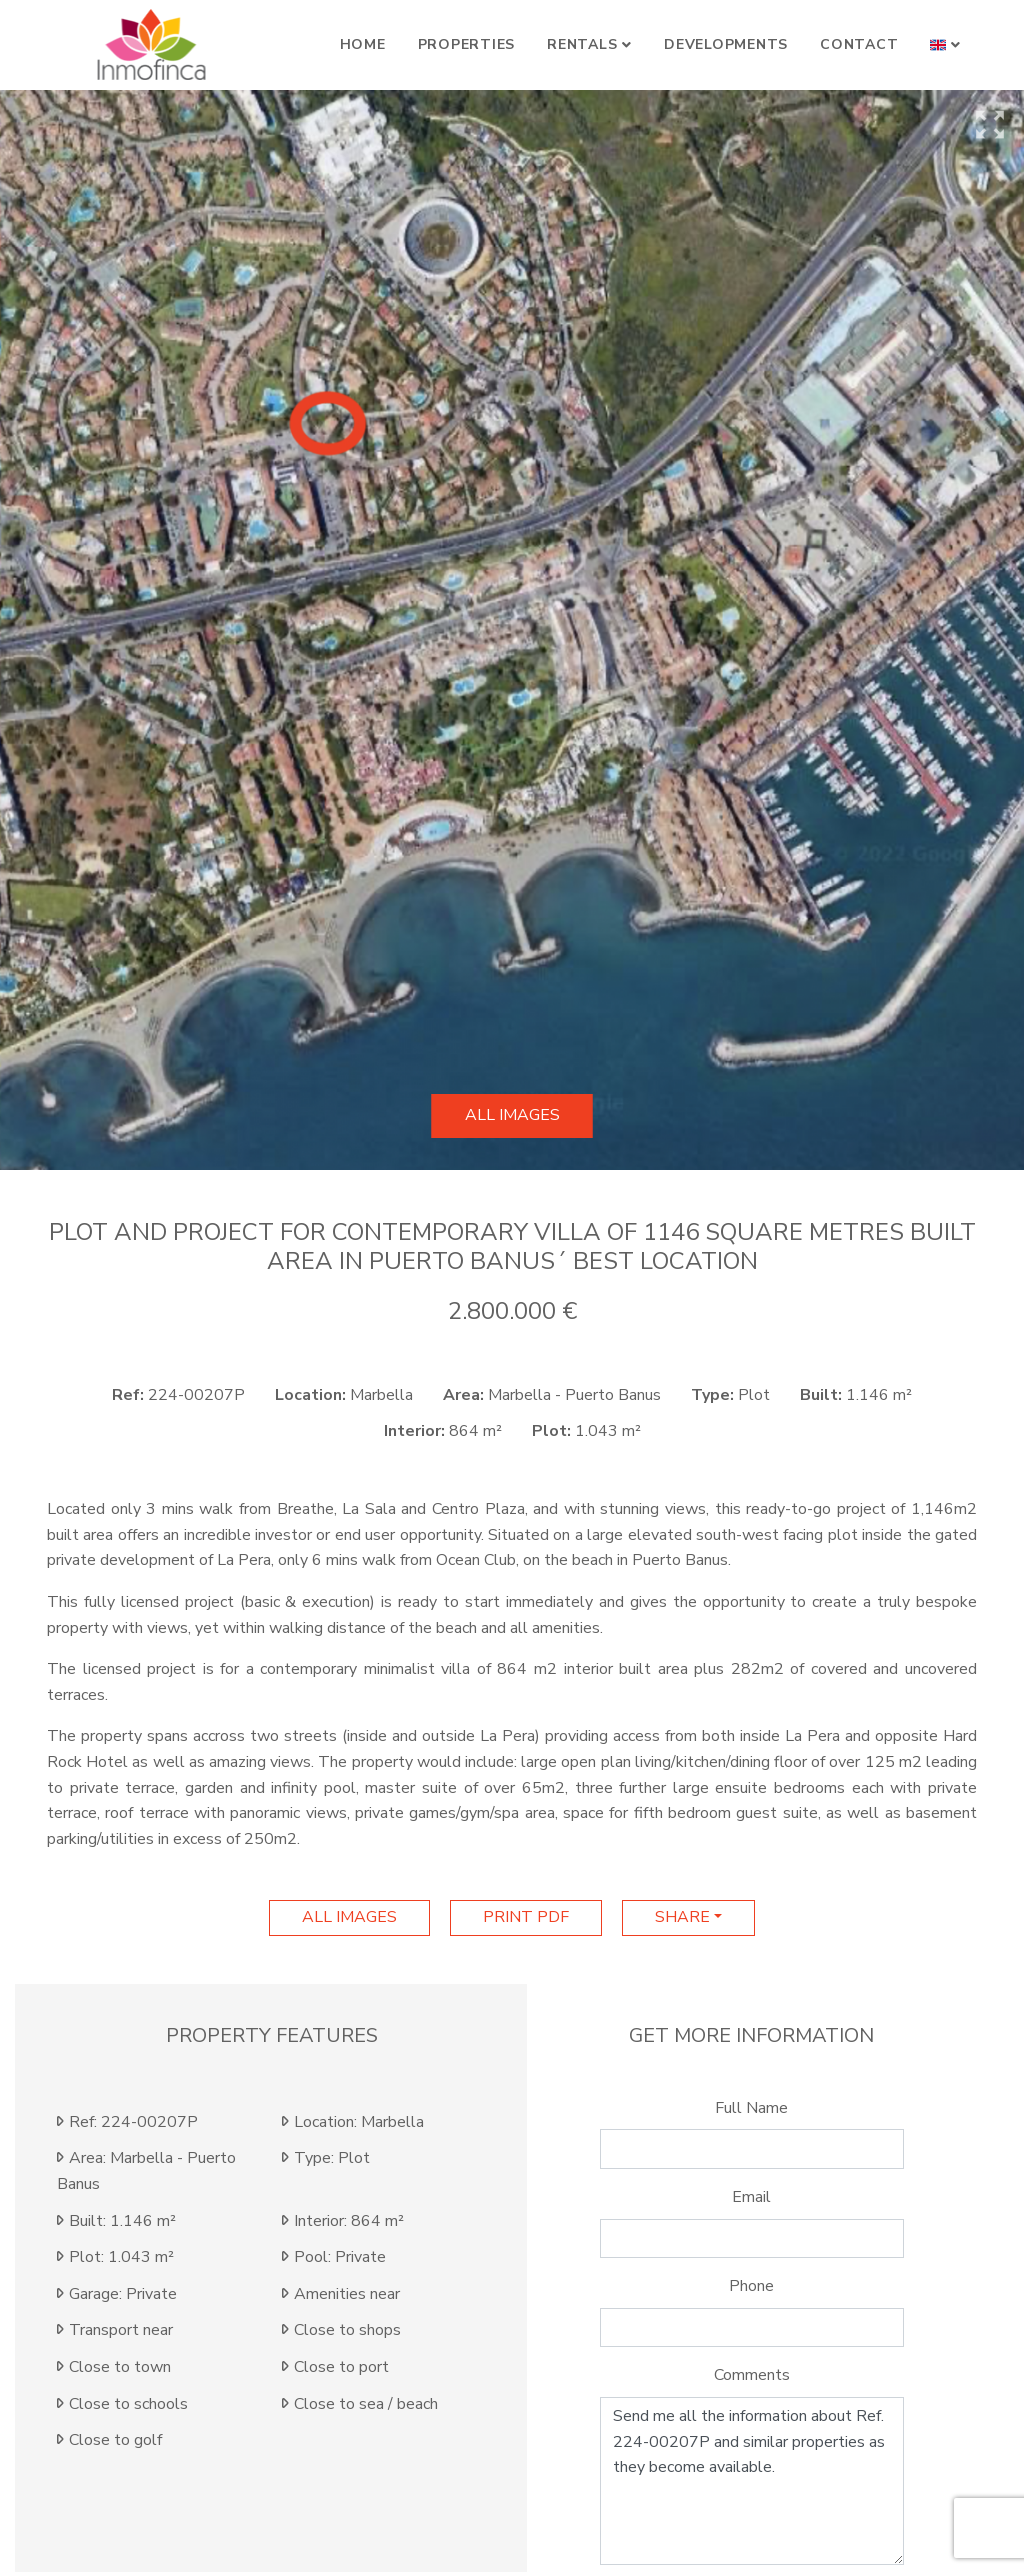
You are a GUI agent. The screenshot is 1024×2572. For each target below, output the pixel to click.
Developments (726, 44)
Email (751, 2197)
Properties (467, 44)
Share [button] (682, 1917)
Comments (752, 2375)
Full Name (751, 2108)
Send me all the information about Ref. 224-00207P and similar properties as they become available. (752, 2481)
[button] (945, 45)
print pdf (526, 1917)
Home (363, 44)
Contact (859, 44)
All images (512, 1115)
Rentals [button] (582, 44)
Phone (751, 2286)
